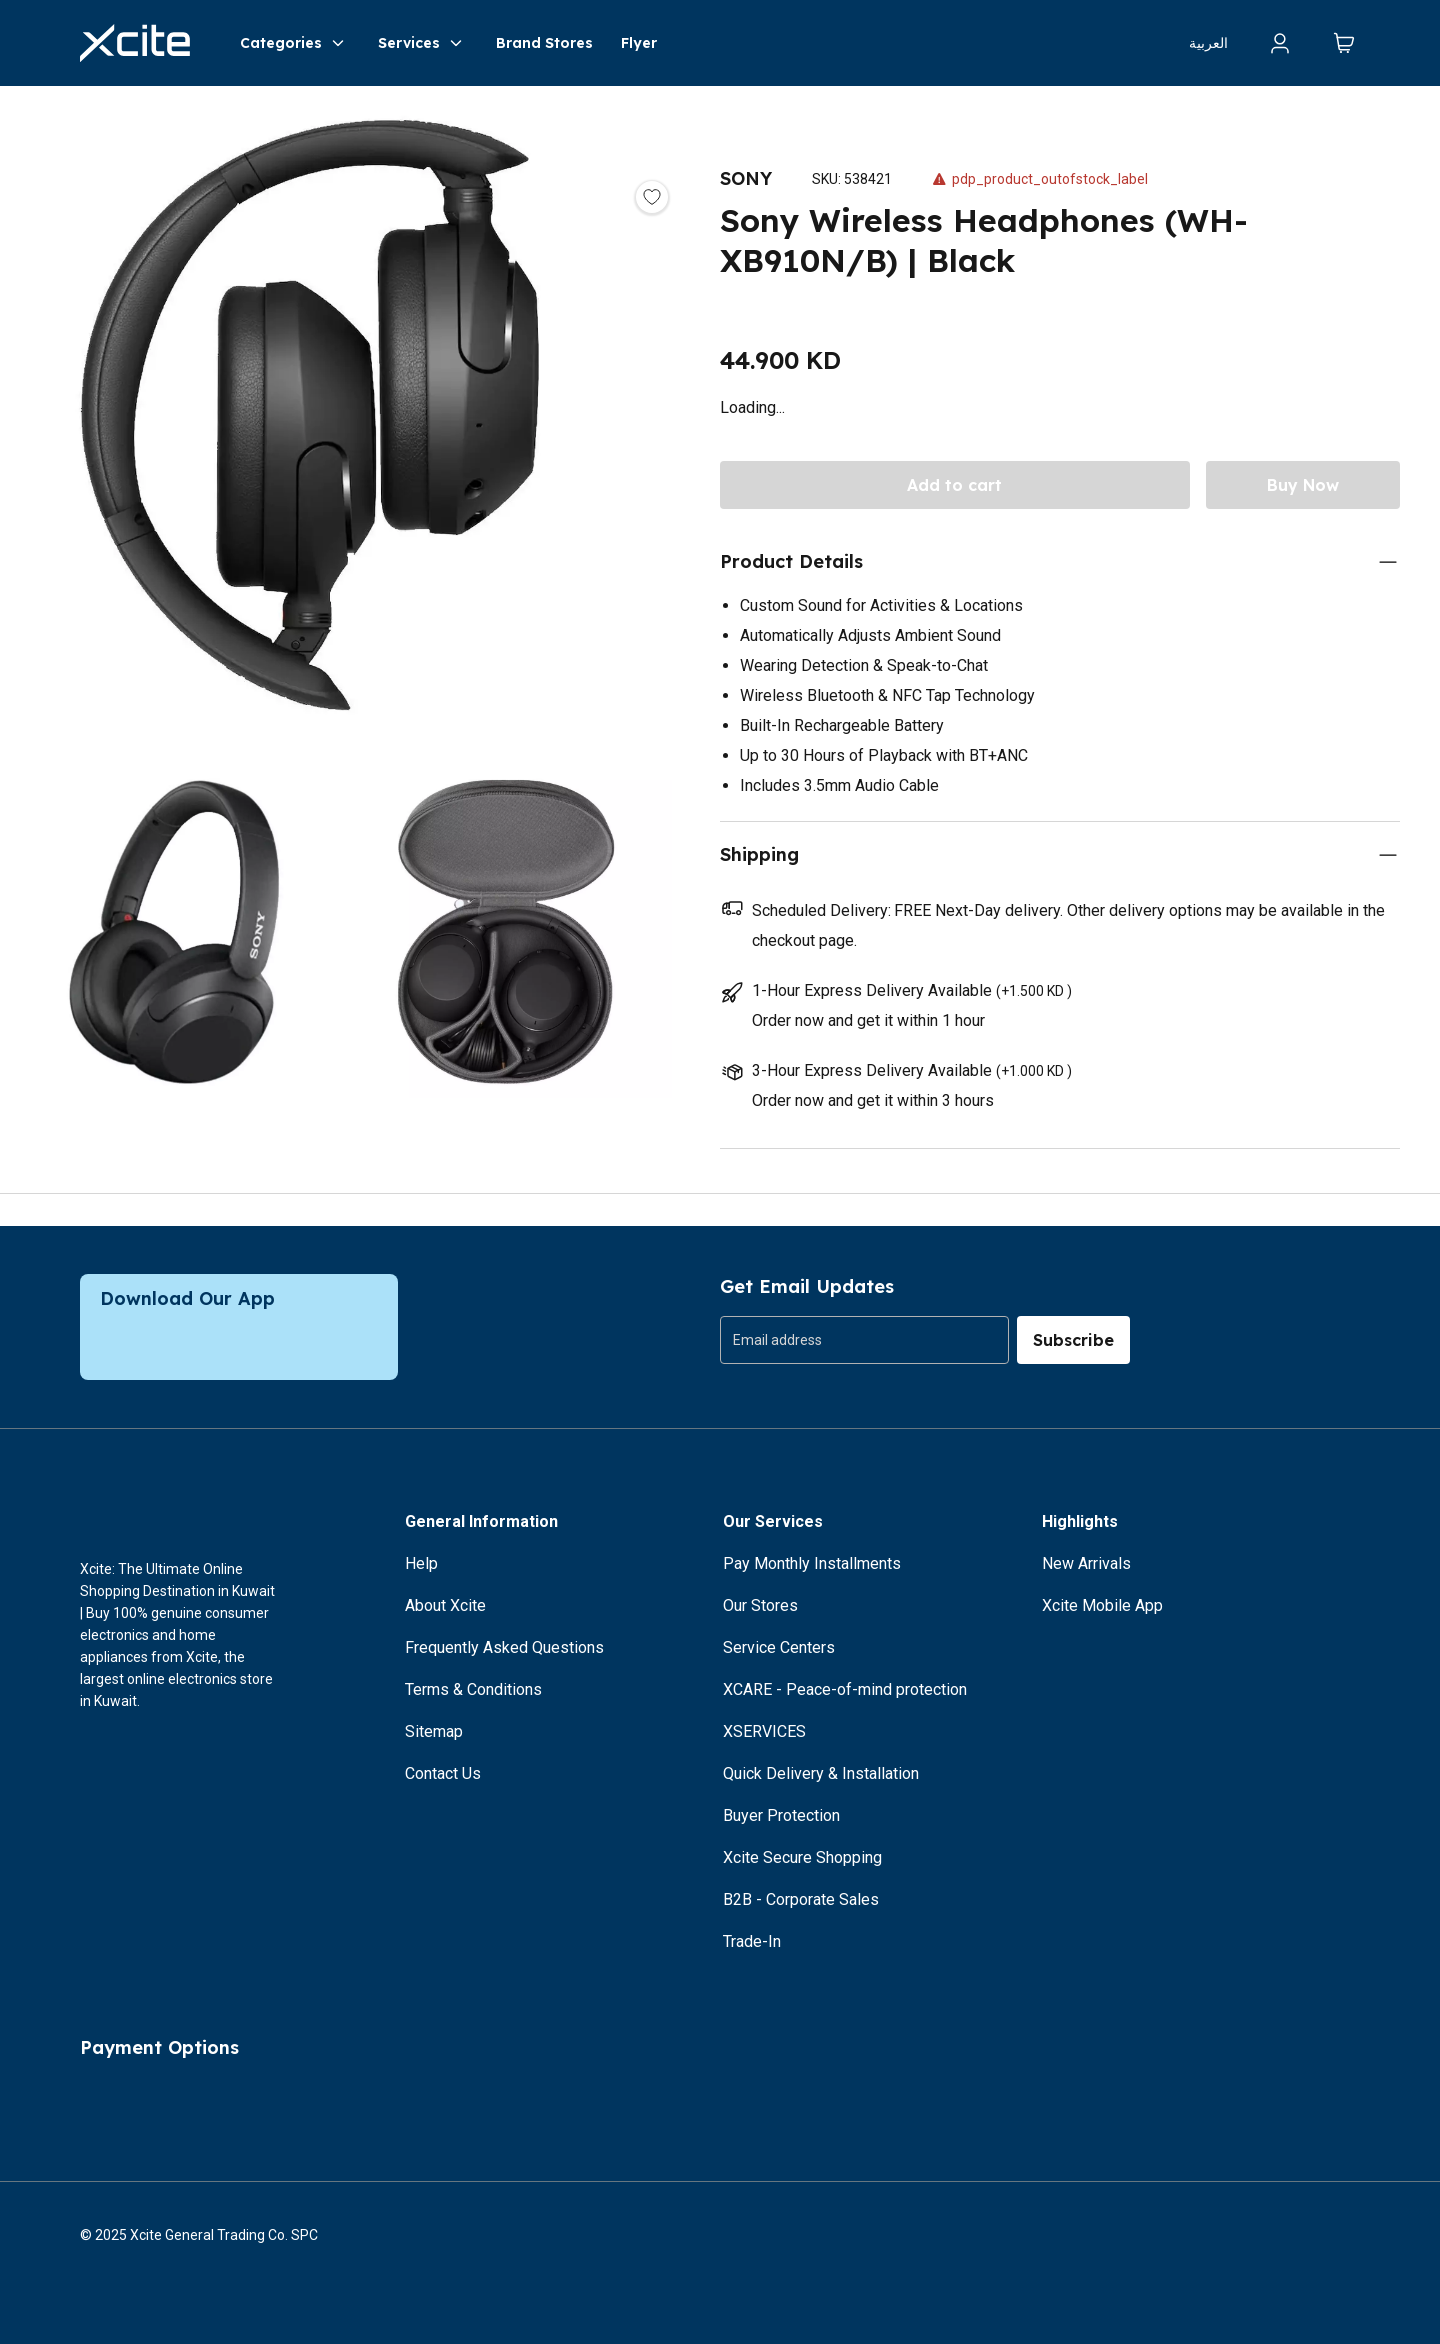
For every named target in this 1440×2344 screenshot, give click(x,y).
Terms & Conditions (473, 1689)
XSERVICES (764, 1731)
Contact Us (443, 1773)
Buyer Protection (781, 1815)
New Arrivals (1086, 1563)
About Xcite (445, 1605)
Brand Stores (544, 43)
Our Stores (760, 1605)
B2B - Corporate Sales (801, 1899)
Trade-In (752, 1941)
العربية (1208, 43)
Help (421, 1563)
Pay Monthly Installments (812, 1563)
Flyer (639, 43)
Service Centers (779, 1647)
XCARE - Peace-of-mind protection (845, 1689)
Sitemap (434, 1731)
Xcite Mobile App (1102, 1605)
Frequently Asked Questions (504, 1647)
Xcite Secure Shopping (802, 1857)
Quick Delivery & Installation (821, 1773)
